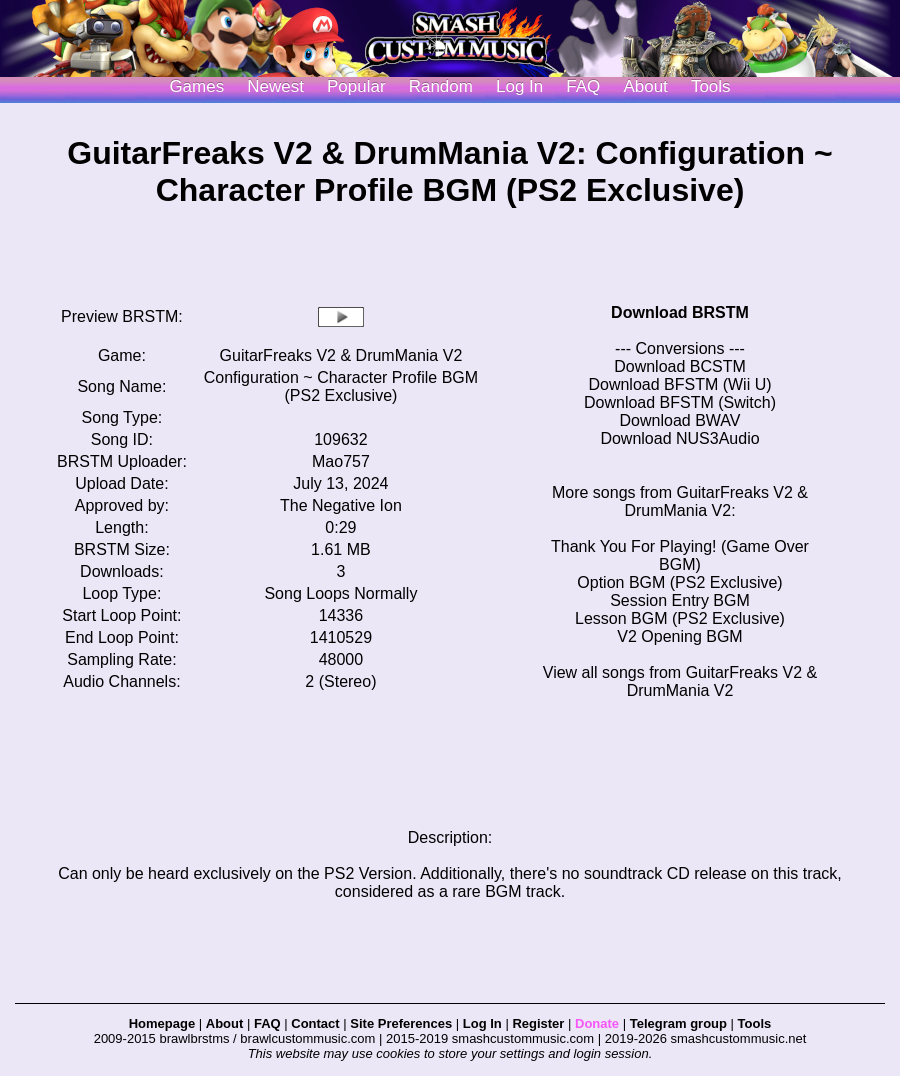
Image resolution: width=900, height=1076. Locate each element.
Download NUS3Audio (679, 438)
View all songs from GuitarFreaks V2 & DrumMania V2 (680, 681)
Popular (356, 86)
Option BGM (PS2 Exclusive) (679, 582)
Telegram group (678, 1023)
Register (538, 1023)
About (645, 86)
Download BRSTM (680, 312)
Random (441, 86)
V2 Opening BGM (679, 636)
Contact (315, 1023)
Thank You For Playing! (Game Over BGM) (680, 555)
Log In (482, 1023)
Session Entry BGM (680, 600)
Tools (711, 86)
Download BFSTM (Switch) (680, 402)
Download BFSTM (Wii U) (679, 384)
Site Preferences (401, 1023)
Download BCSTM (680, 366)
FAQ (583, 86)
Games (196, 86)
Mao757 (341, 461)
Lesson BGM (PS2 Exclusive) (680, 618)
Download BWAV (680, 420)
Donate (597, 1023)
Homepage (162, 1023)
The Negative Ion (341, 505)
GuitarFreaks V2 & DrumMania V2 (341, 355)
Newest (275, 86)
